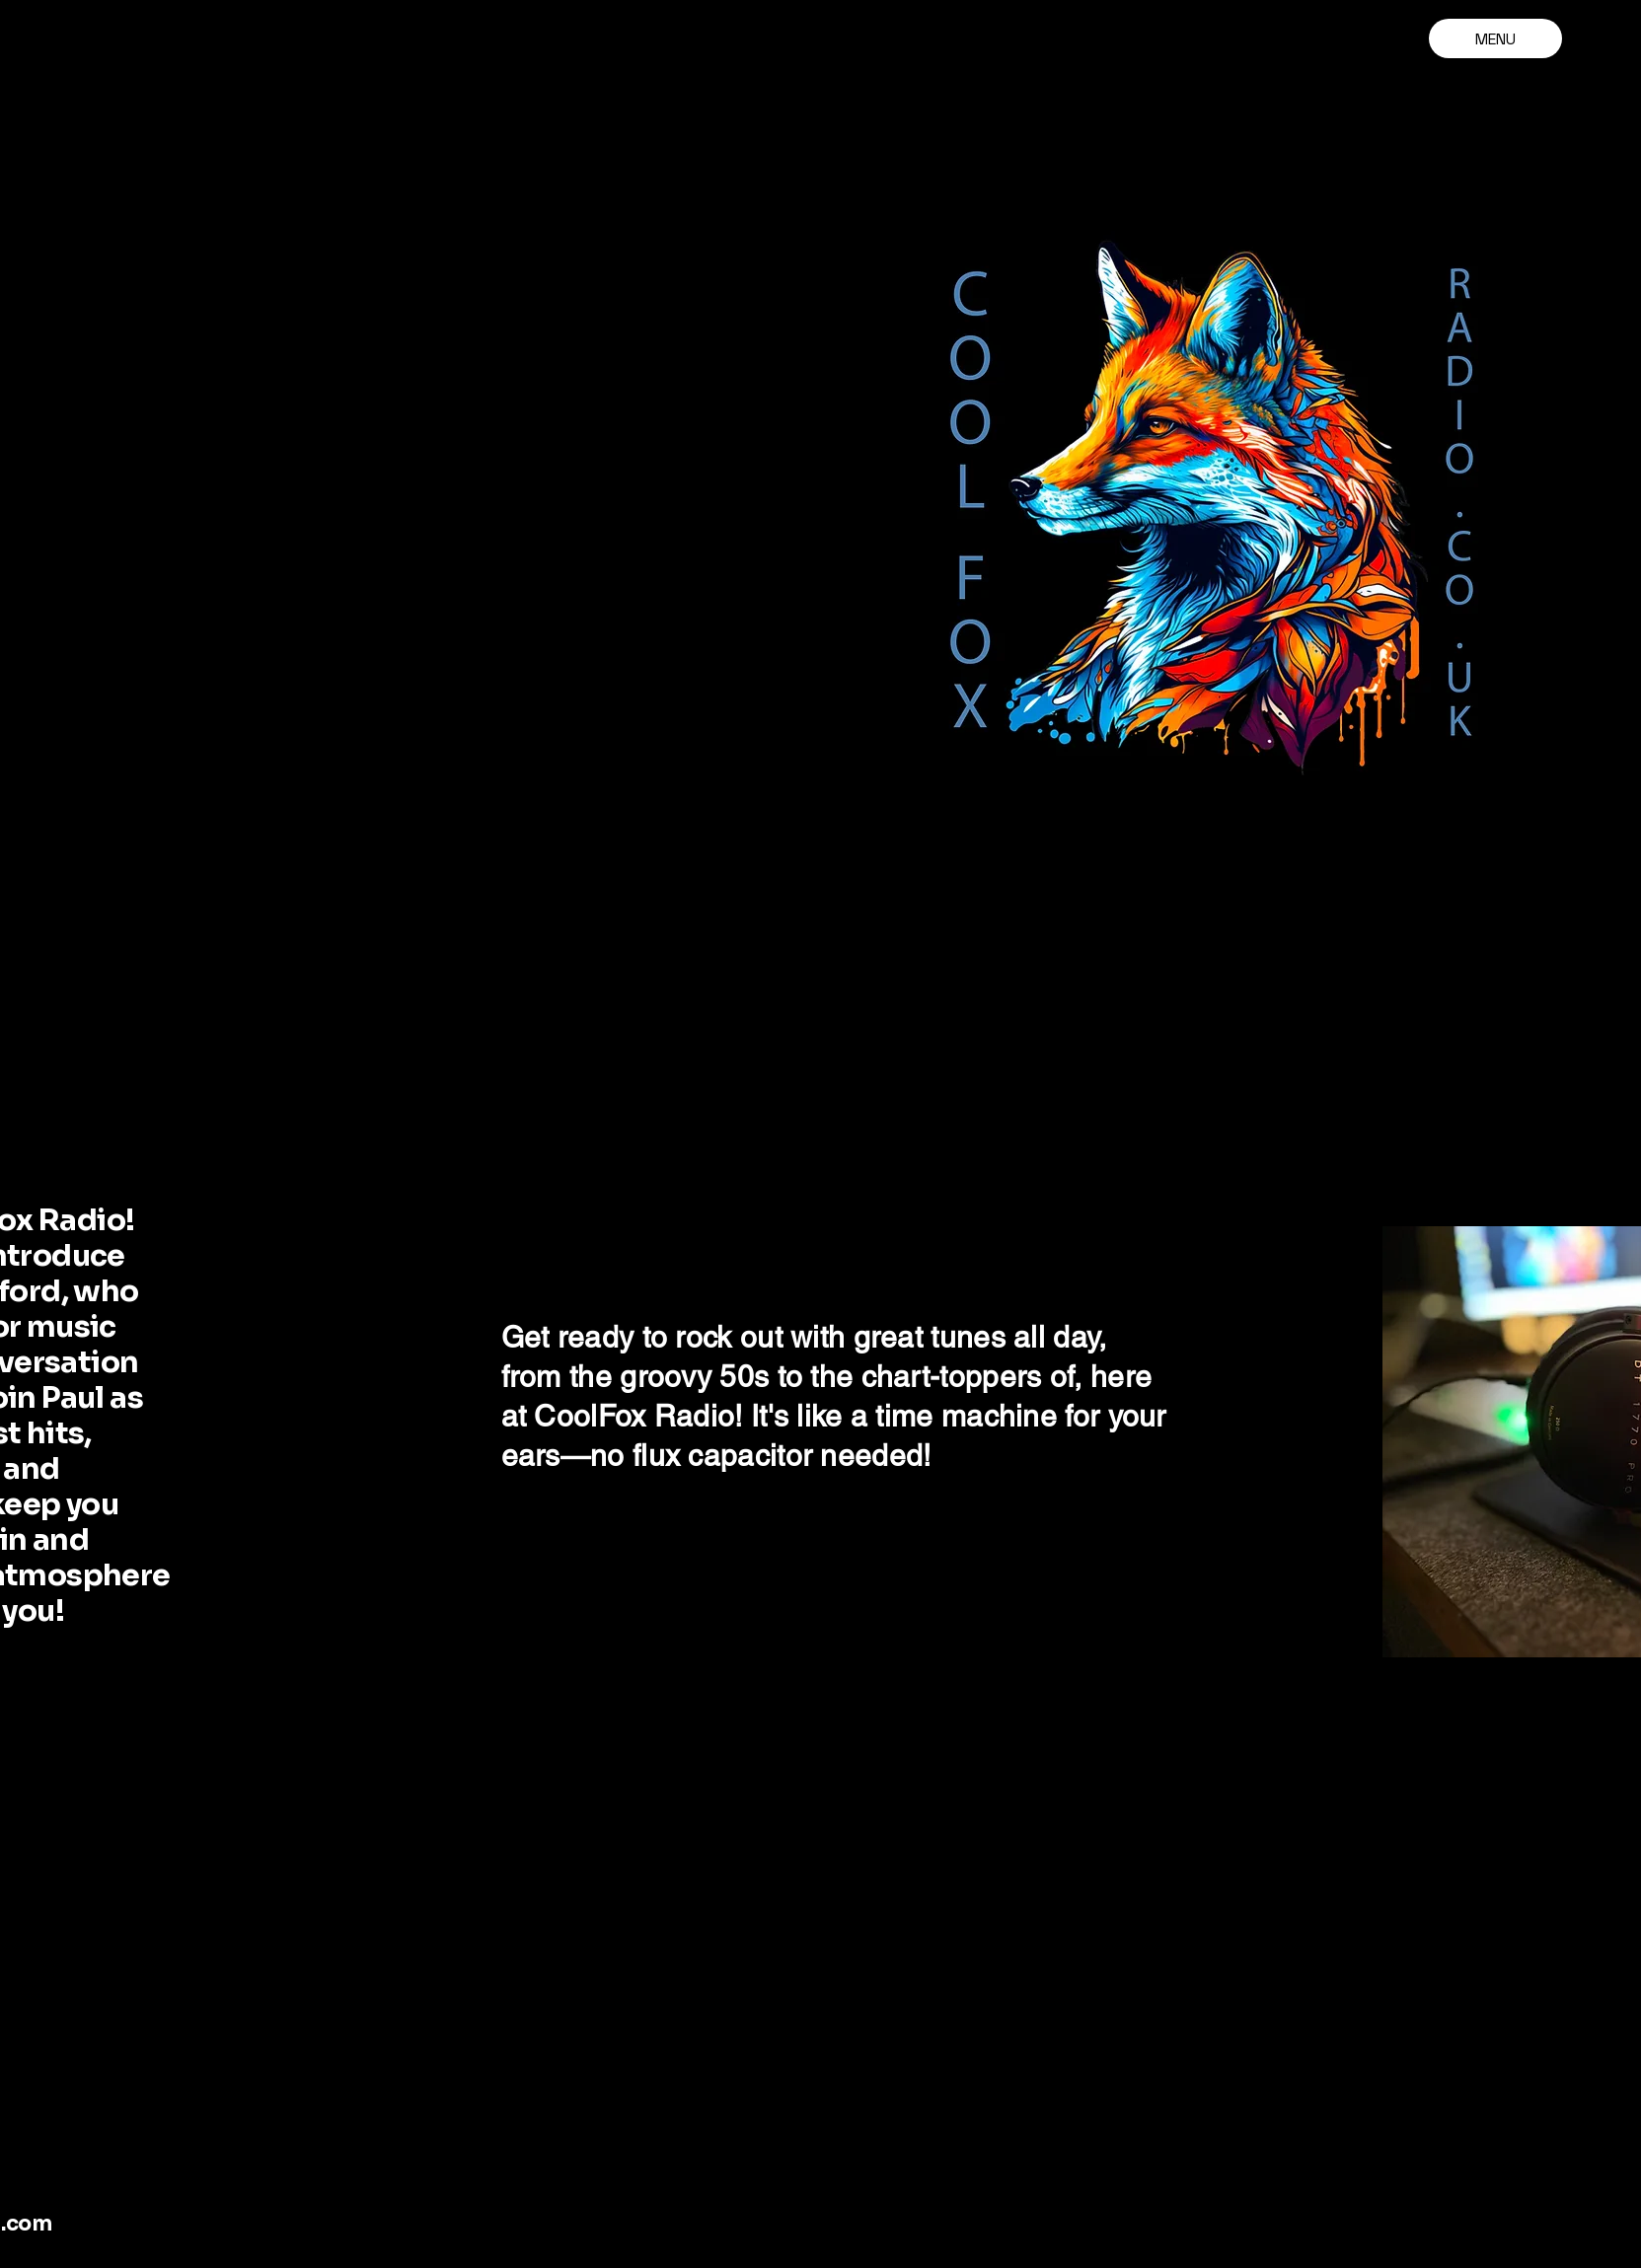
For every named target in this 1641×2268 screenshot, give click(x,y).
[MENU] (1495, 38)
